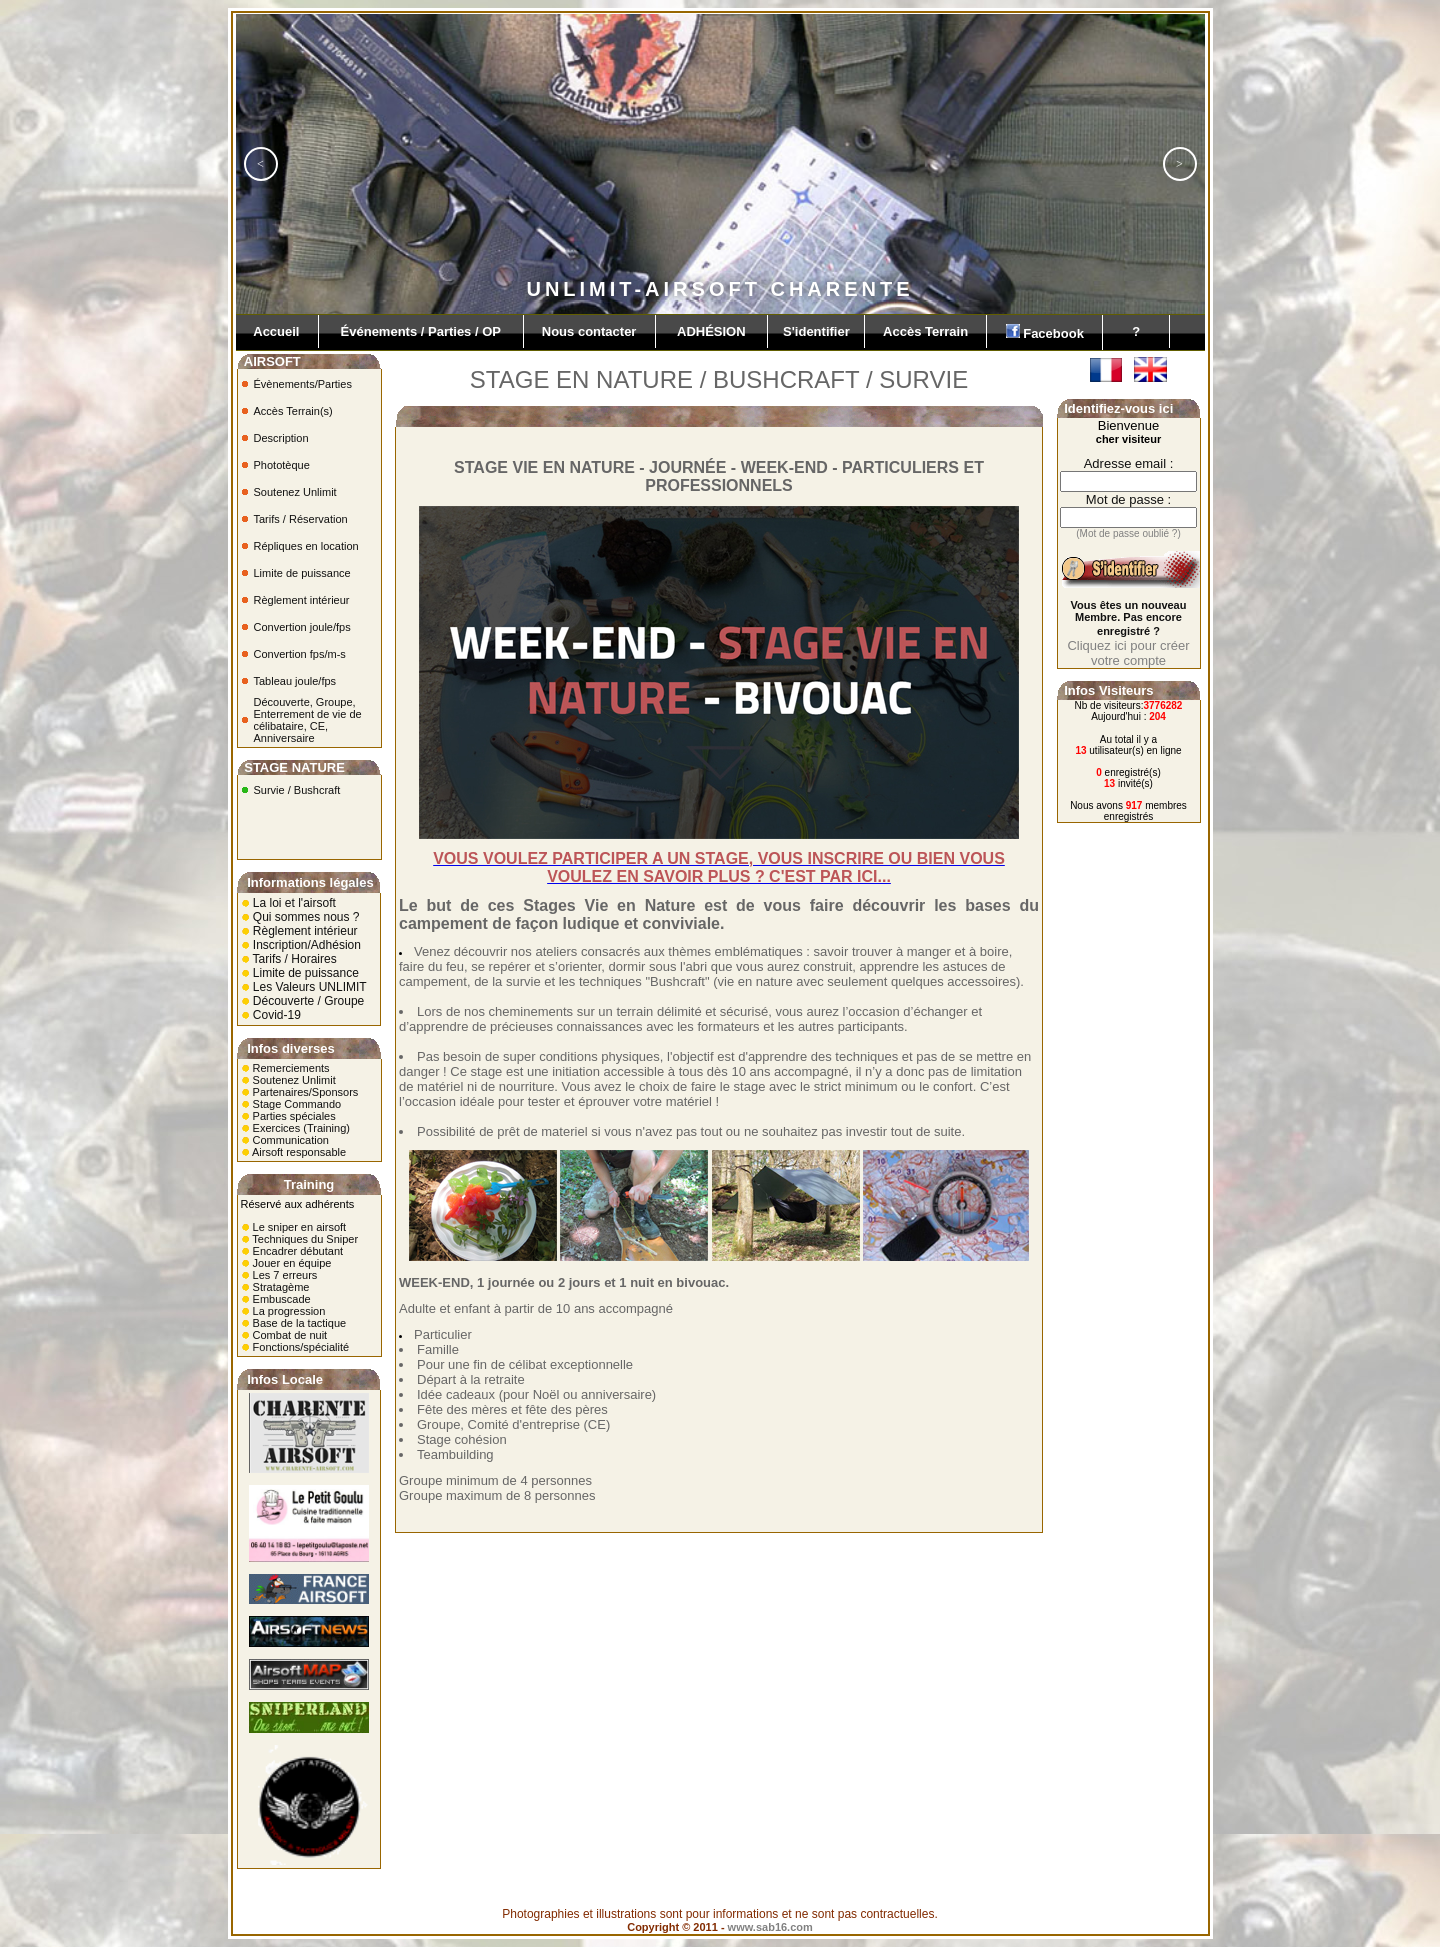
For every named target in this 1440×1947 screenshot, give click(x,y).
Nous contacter (589, 331)
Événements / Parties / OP (421, 331)
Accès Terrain (925, 331)
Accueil (277, 331)
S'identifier (816, 331)
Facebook (1044, 332)
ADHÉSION (712, 331)
